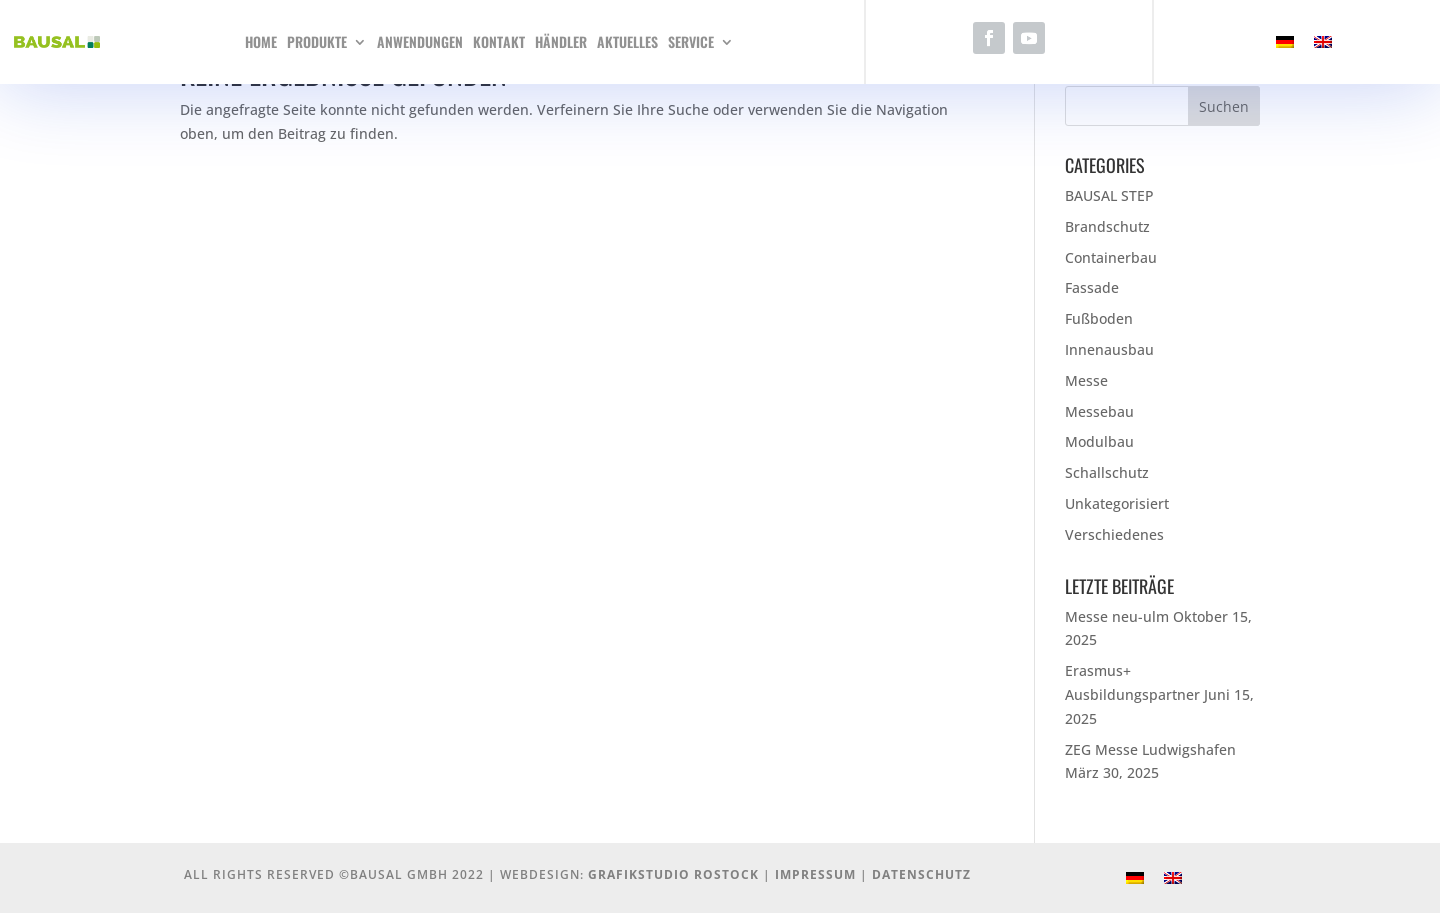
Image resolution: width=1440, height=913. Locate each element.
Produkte (317, 41)
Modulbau (1099, 441)
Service (691, 41)
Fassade (1092, 287)
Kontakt (499, 41)
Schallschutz (1107, 472)
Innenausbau (1109, 349)
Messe (1086, 380)
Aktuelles (627, 41)
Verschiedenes (1114, 534)
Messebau (1099, 411)
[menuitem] (1285, 42)
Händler (561, 41)
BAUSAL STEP (1109, 195)
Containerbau (1111, 257)
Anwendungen (420, 41)
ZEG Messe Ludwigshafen (1150, 749)
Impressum (815, 874)
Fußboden (1099, 318)
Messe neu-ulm (1117, 616)
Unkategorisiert (1117, 503)
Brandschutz (1107, 226)
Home (261, 41)
